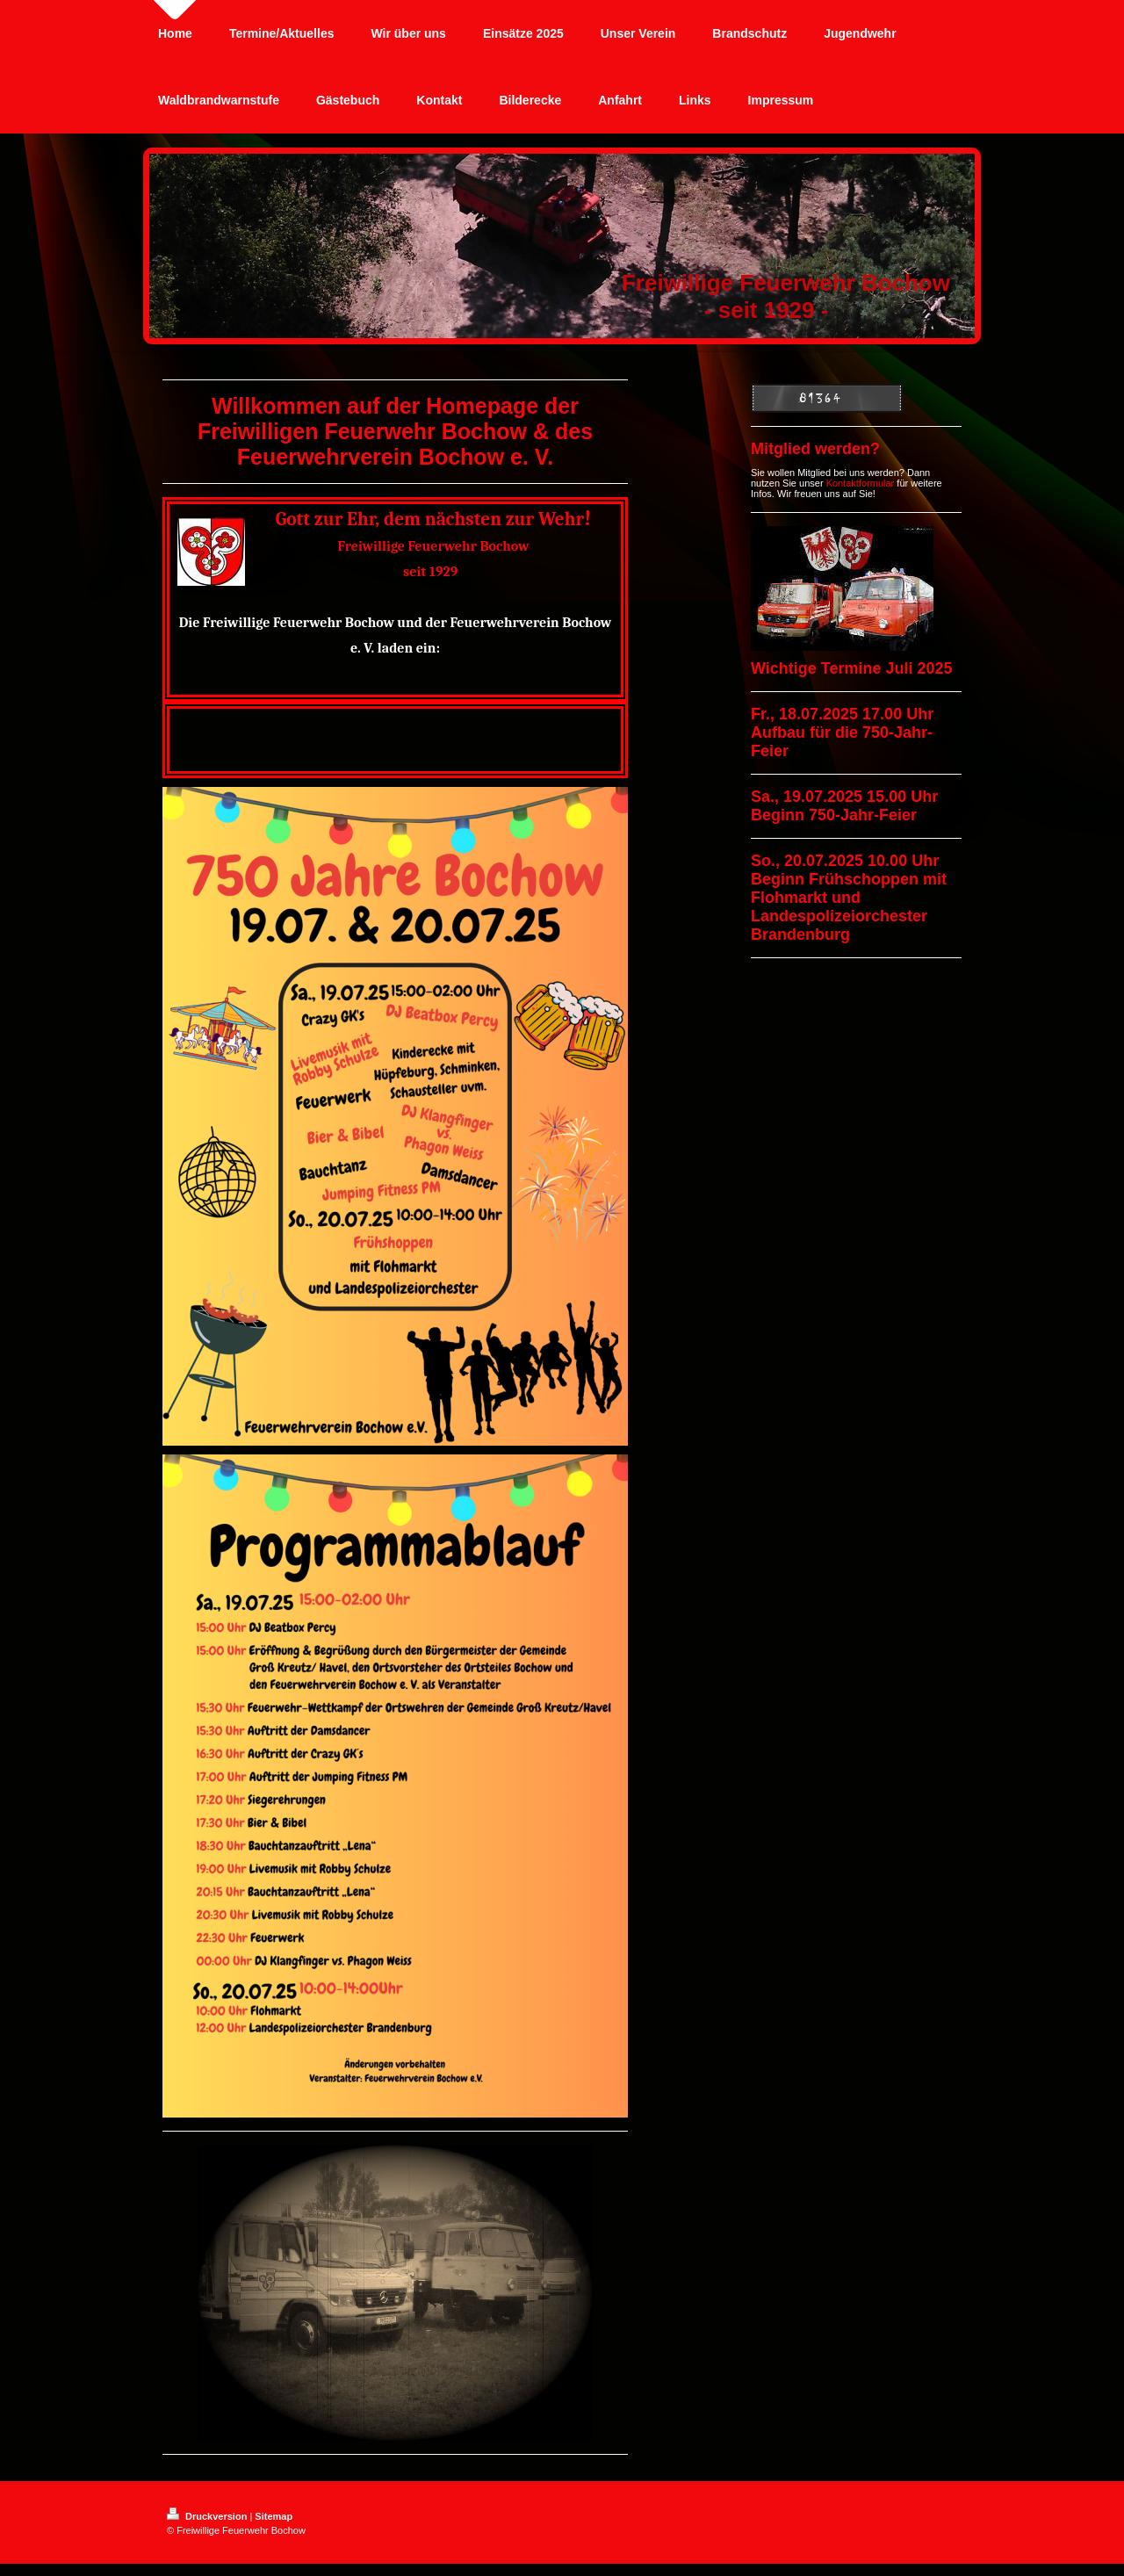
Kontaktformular (860, 483)
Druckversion (208, 2516)
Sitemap (273, 2516)
